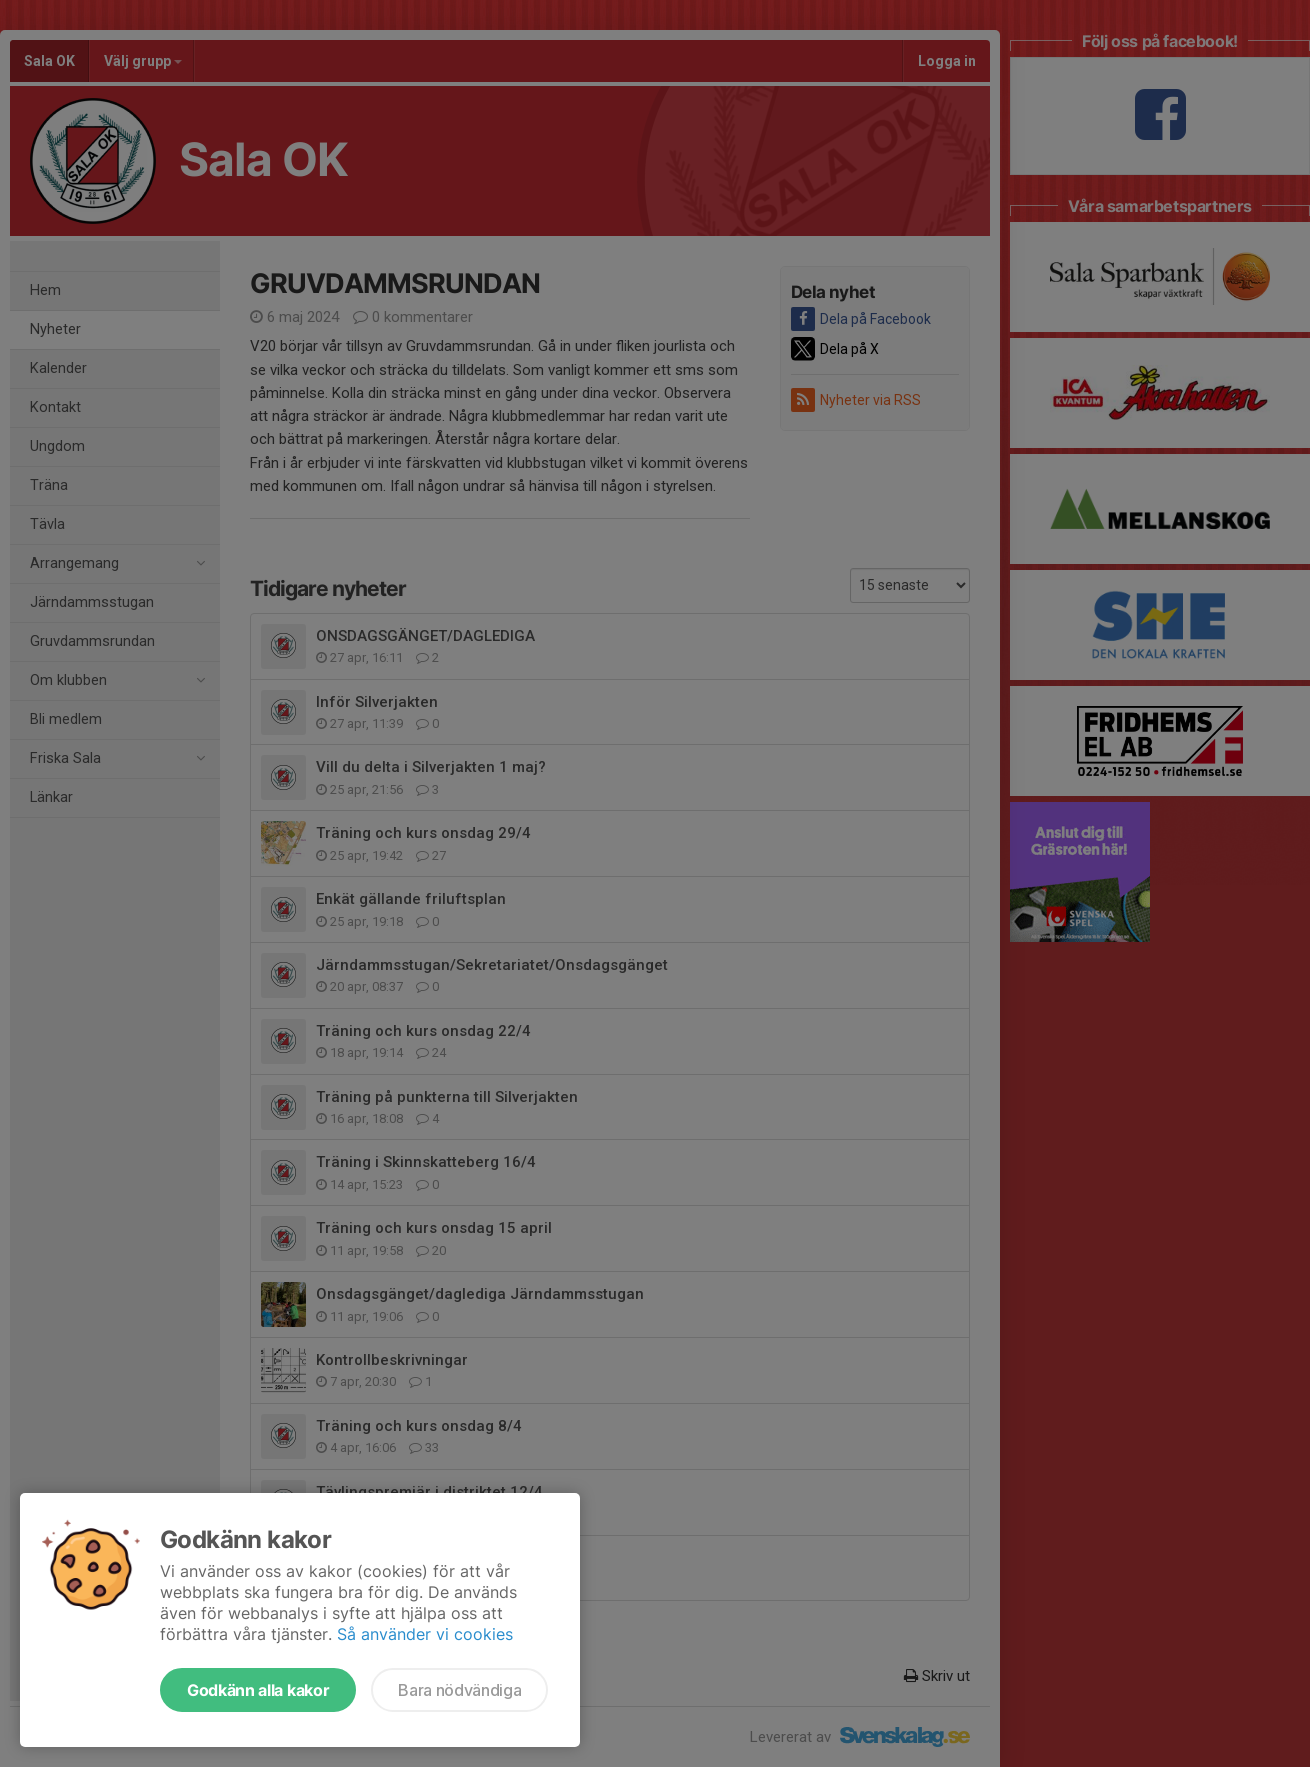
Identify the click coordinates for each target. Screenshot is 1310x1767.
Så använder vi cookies (425, 1634)
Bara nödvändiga (459, 1690)
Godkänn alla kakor (258, 1690)
